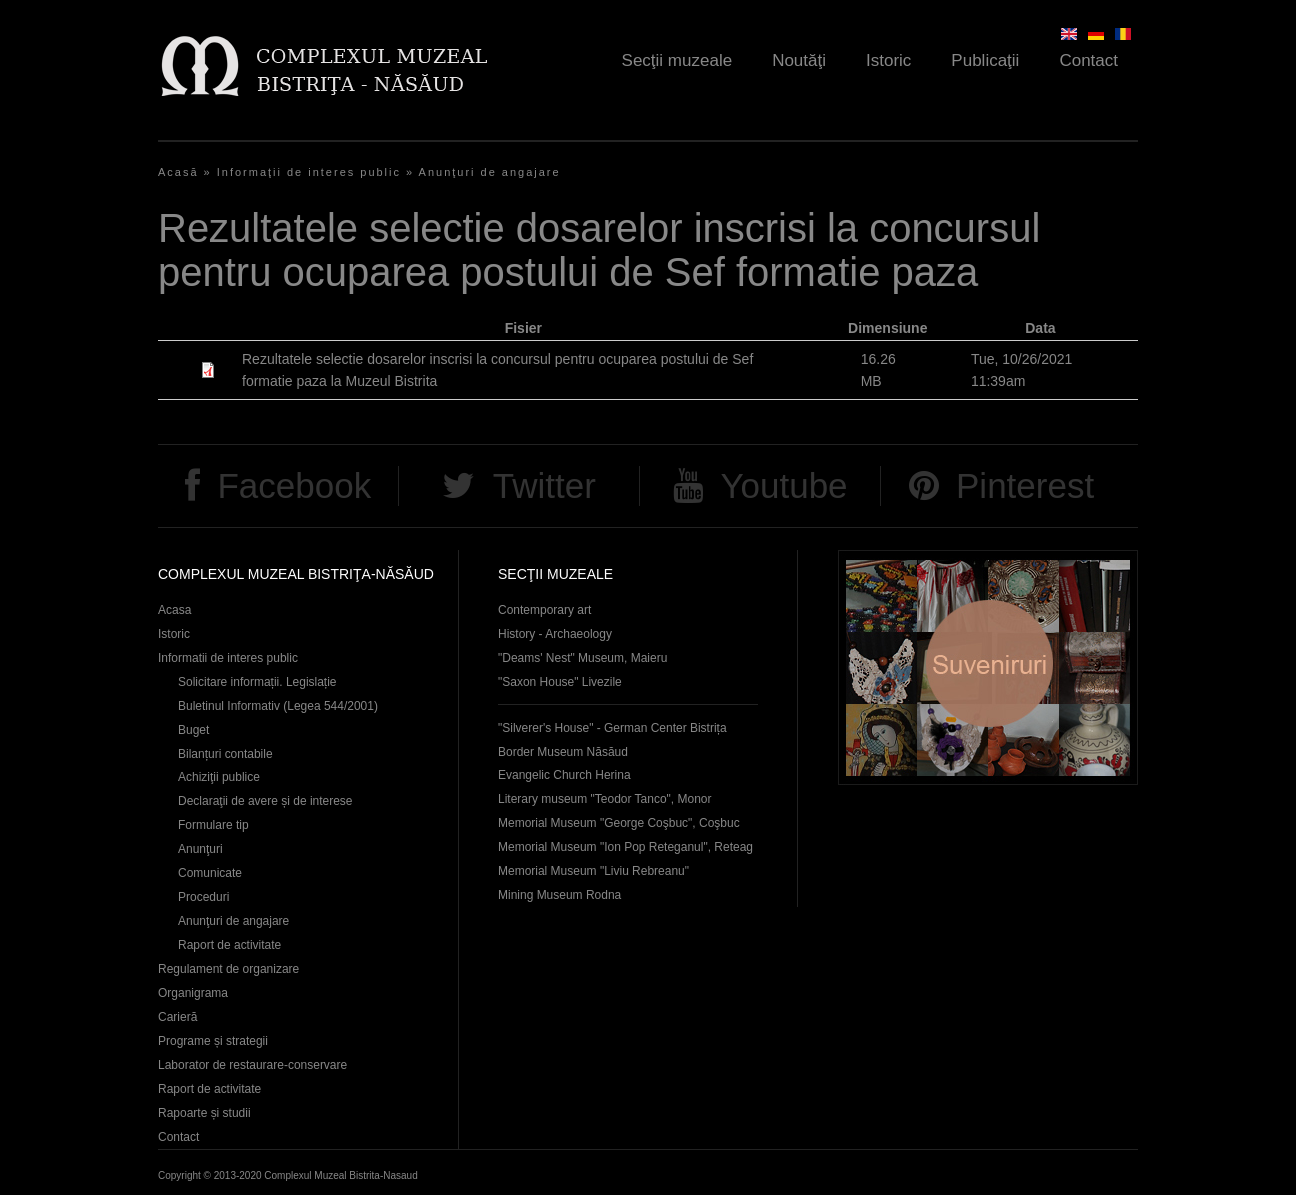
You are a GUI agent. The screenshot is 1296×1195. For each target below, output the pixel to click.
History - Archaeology (555, 634)
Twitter (544, 485)
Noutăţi (799, 60)
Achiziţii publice (219, 777)
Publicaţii (985, 60)
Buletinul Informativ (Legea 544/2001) (278, 706)
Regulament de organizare (228, 969)
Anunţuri (200, 849)
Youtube (783, 485)
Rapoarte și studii (204, 1113)
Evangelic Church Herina (564, 775)
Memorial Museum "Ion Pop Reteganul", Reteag (625, 847)
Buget (193, 730)
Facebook (294, 485)
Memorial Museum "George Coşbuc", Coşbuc (619, 823)
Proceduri (203, 897)
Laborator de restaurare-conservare (252, 1065)
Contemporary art (544, 610)
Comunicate (210, 873)
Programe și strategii (213, 1041)
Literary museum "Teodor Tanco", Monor (604, 799)
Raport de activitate (229, 945)
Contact (1088, 60)
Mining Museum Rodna (559, 895)
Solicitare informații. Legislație (257, 682)
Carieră (177, 1017)
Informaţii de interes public (309, 172)
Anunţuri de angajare (490, 172)
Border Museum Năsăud (563, 752)
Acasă (178, 172)
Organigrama (193, 993)
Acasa (174, 610)
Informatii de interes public (228, 658)
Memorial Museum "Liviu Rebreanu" (593, 871)
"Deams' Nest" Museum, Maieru (582, 658)
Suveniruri (988, 667)
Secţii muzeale (677, 60)
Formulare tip (213, 825)
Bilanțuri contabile (225, 754)
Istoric (888, 60)
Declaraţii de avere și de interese (265, 801)
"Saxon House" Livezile (560, 682)
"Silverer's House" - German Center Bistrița (612, 728)
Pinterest (1025, 485)
